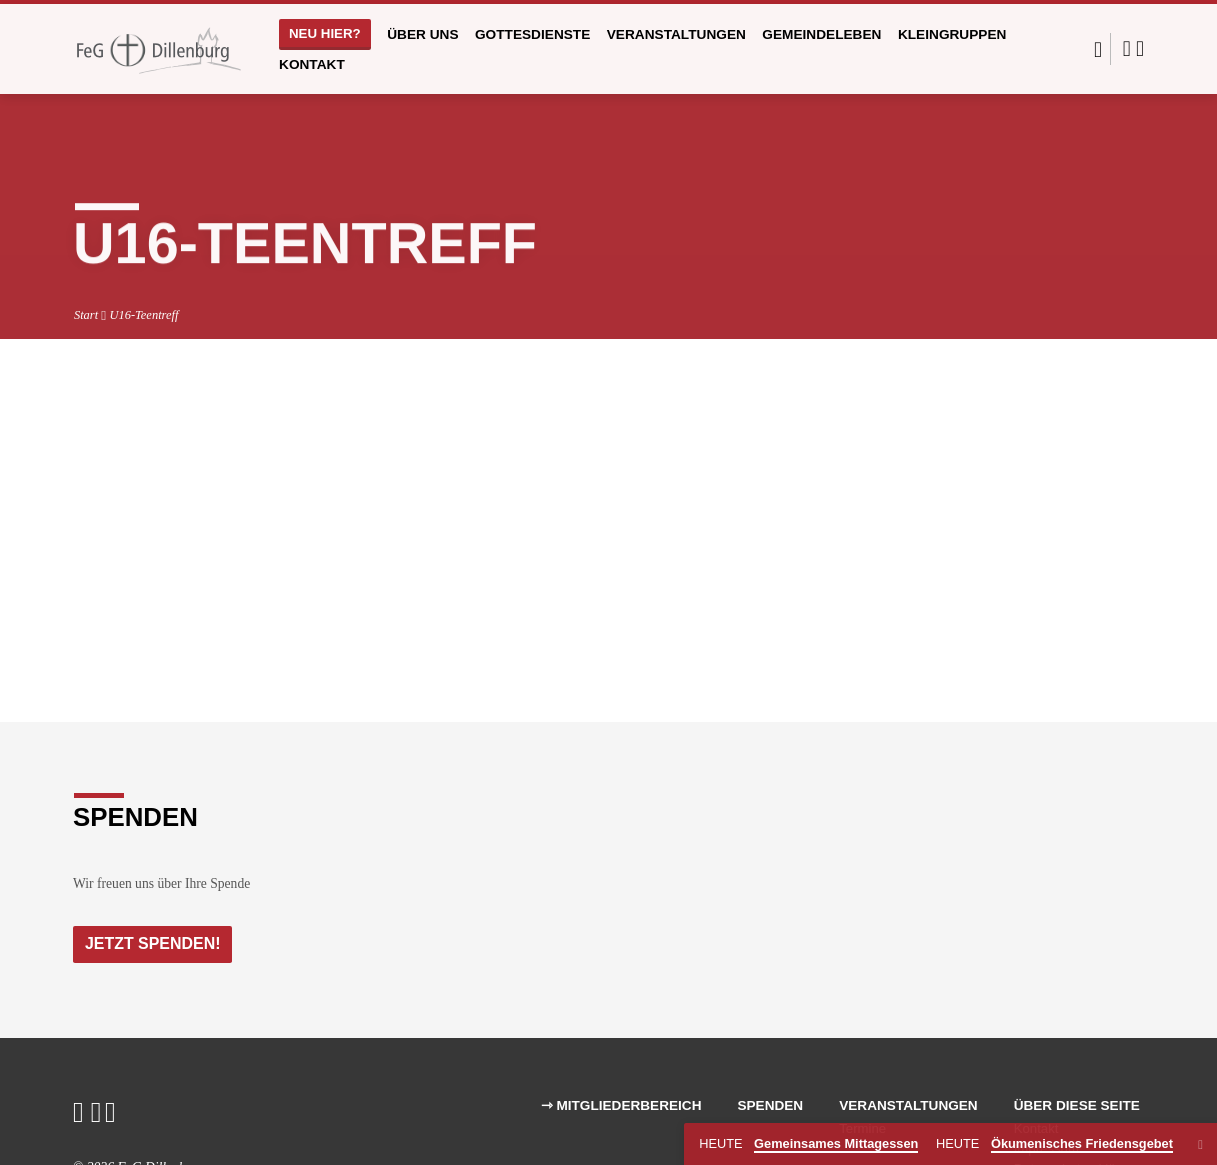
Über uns (422, 34)
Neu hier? (325, 33)
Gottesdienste (532, 34)
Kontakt (312, 64)
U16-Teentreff (143, 315)
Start (86, 315)
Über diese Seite (1077, 1106)
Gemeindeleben (821, 34)
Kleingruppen (952, 34)
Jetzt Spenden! (154, 944)
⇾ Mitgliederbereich (621, 1106)
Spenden (770, 1106)
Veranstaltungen (676, 34)
